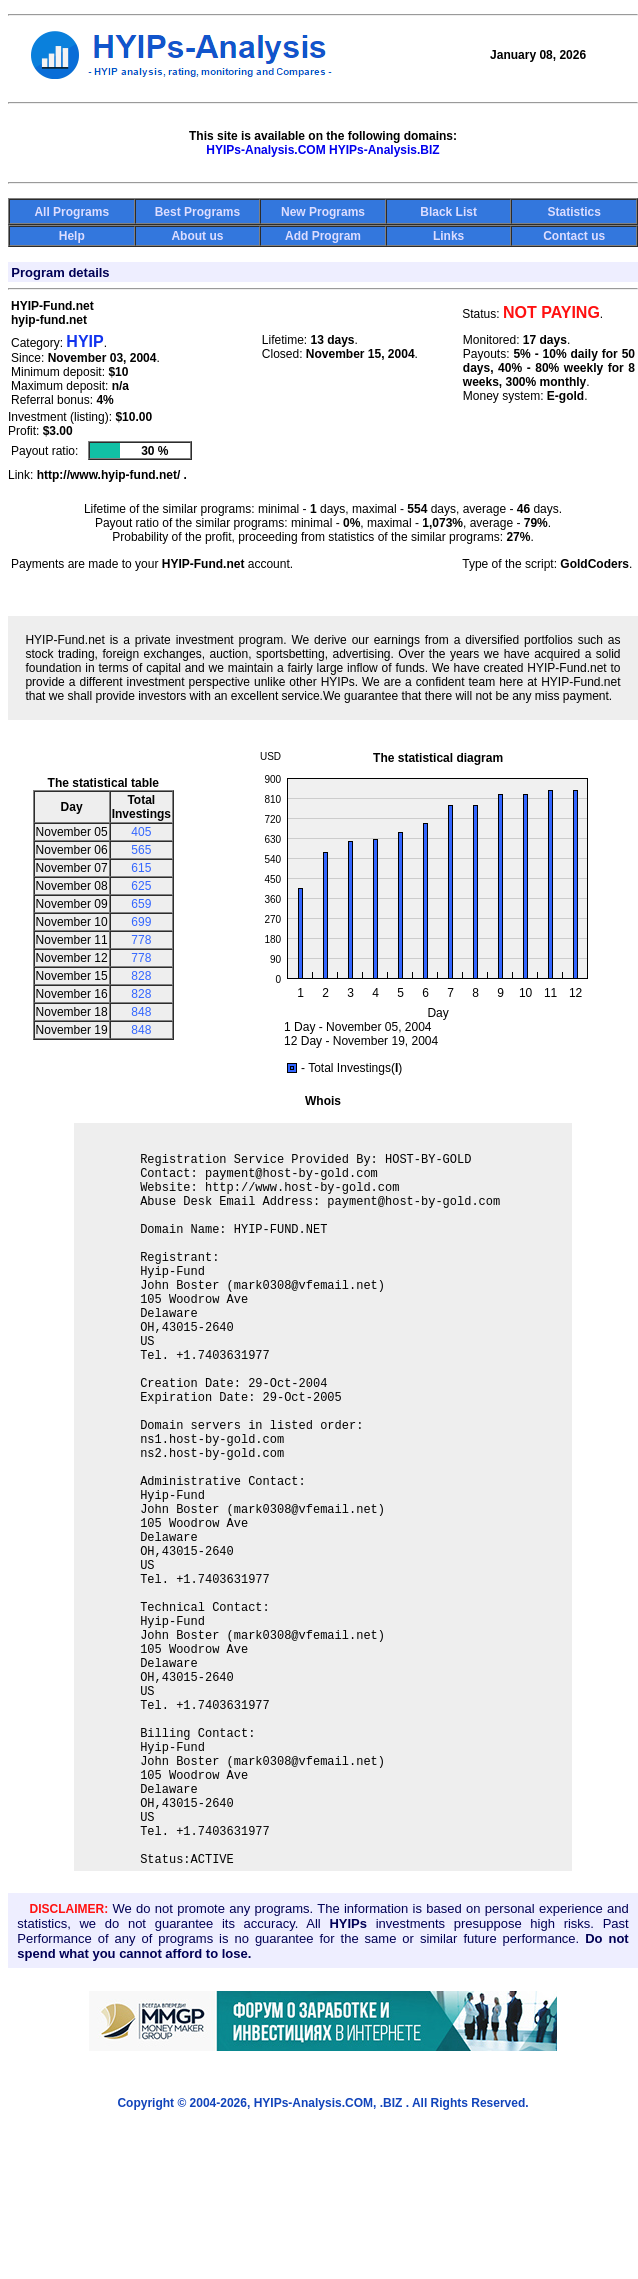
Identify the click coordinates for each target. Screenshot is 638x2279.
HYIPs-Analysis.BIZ (384, 150)
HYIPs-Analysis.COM (265, 150)
